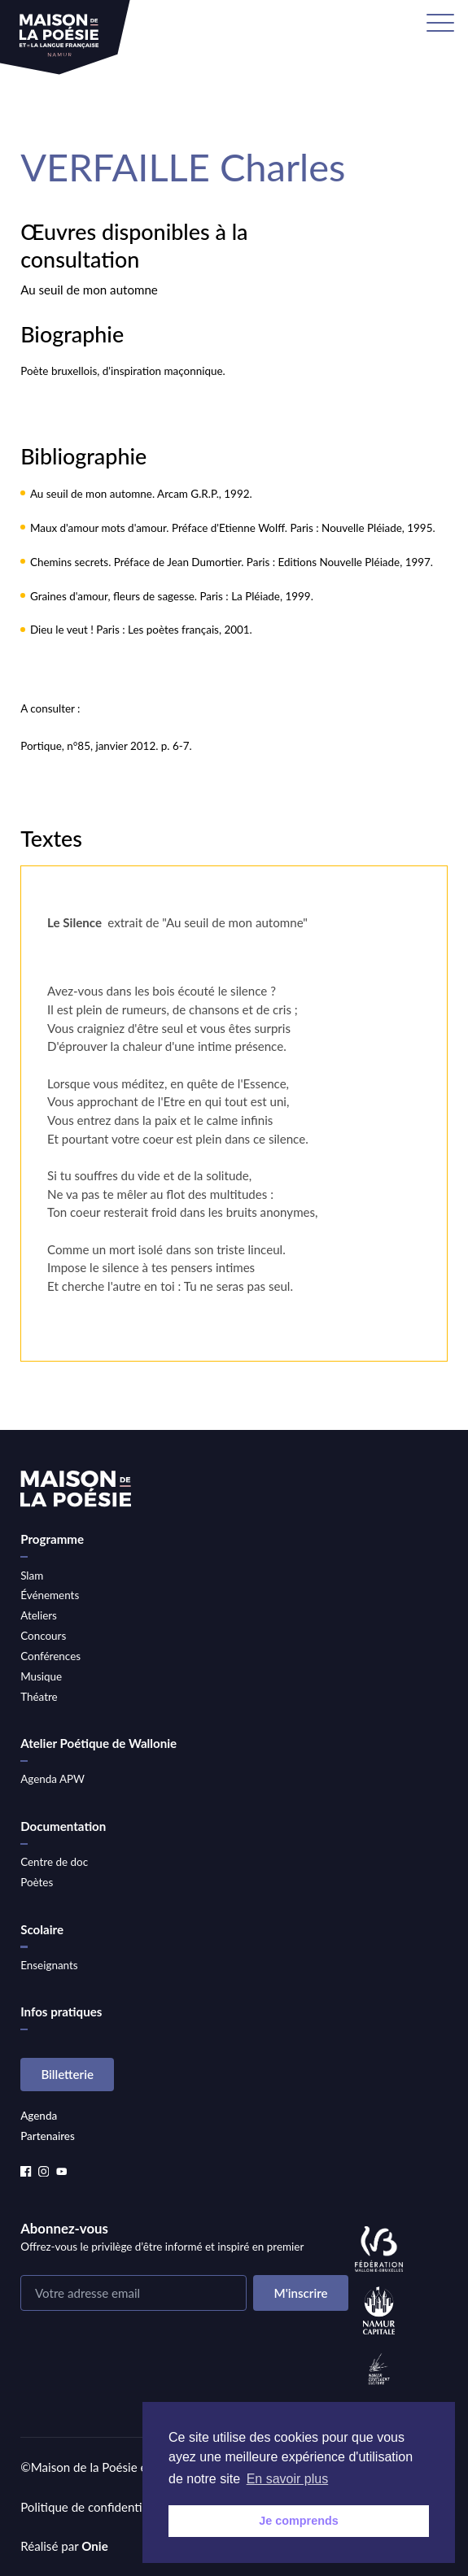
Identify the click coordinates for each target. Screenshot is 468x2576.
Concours (43, 1635)
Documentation (63, 1826)
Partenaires (47, 2135)
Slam (31, 1575)
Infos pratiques (61, 2011)
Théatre (39, 1696)
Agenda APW (52, 1778)
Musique (41, 1676)
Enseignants (48, 1965)
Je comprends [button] (299, 2520)
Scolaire (41, 1929)
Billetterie (67, 2074)
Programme (52, 1539)
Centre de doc (54, 1861)
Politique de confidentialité (92, 2507)
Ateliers (38, 1615)
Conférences (50, 1656)
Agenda (38, 2115)
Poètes (36, 1882)
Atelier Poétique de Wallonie (98, 1743)
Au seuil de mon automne (89, 289)
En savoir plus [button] (288, 2479)
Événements (49, 1595)
